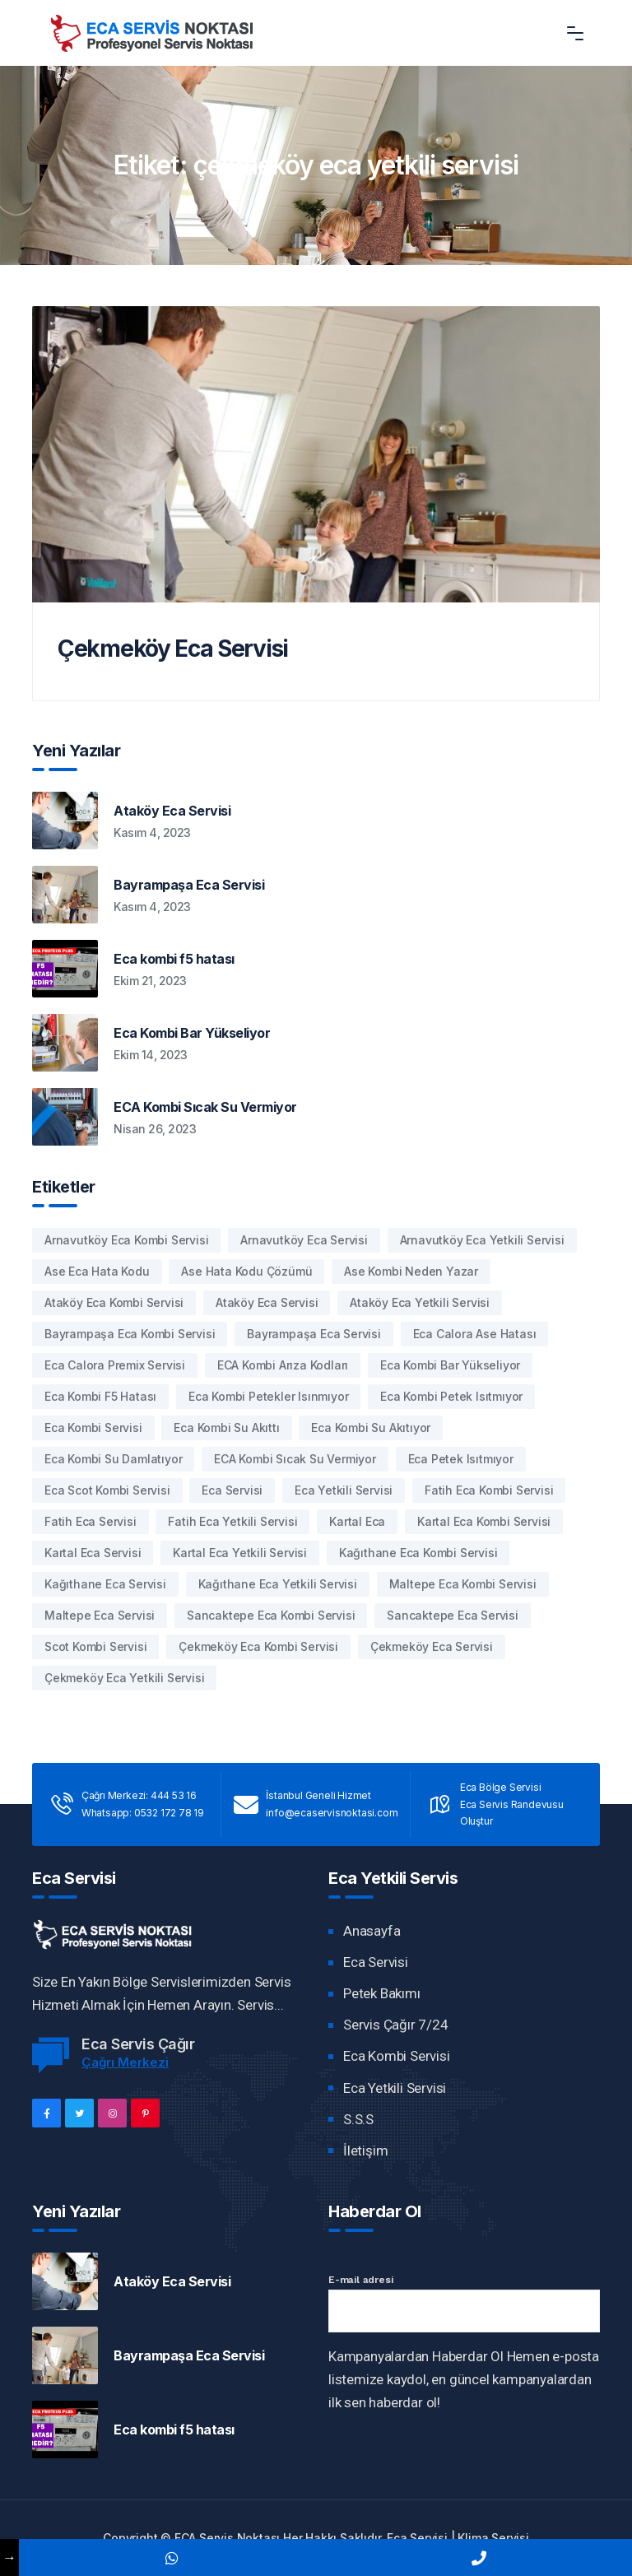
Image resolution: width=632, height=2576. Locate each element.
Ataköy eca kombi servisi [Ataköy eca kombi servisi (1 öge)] (114, 1302)
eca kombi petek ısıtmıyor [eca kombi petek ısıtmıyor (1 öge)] (451, 1396)
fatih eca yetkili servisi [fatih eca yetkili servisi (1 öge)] (232, 1521)
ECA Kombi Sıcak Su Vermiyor (205, 1107)
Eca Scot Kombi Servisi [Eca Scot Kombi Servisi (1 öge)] (107, 1490)
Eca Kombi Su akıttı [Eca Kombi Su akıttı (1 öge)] (226, 1427)
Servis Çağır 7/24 (395, 2024)
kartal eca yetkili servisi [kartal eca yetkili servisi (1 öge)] (240, 1553)
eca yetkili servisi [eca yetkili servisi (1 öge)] (344, 1490)
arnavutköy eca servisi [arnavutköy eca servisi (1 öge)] (304, 1240)
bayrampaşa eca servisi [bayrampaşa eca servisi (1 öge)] (314, 1334)
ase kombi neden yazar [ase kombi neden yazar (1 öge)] (411, 1271)
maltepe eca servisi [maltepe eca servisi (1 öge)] (99, 1615)
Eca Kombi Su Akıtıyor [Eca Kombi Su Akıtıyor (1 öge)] (370, 1427)
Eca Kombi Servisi (396, 2056)
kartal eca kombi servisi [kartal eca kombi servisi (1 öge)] (484, 1521)
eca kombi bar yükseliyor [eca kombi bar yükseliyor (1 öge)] (450, 1365)
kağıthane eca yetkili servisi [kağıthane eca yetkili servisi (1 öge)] (277, 1584)
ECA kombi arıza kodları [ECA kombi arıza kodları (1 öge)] (282, 1365)
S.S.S (358, 2119)
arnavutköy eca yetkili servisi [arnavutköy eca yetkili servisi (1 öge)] (482, 1240)
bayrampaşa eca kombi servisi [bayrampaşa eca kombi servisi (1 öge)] (129, 1334)
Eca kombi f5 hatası (174, 959)
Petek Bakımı (382, 1993)
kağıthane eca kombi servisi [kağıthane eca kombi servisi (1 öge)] (418, 1553)
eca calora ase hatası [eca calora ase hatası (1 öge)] (475, 1334)
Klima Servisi (493, 2538)
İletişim (365, 2150)
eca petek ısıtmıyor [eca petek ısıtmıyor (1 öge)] (461, 1459)
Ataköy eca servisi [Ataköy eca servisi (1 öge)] (267, 1302)
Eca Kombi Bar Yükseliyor (192, 1033)
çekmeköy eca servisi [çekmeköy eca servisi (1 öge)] (431, 1646)
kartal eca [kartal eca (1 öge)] (357, 1521)
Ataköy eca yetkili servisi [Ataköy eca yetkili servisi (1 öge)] (420, 1302)
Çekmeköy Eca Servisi (173, 649)
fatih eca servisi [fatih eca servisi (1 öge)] (90, 1521)
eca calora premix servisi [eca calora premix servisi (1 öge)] (114, 1365)
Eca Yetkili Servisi (394, 2088)
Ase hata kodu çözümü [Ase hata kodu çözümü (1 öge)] (246, 1271)
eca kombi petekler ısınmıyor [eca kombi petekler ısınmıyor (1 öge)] (268, 1396)
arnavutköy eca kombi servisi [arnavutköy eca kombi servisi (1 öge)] (126, 1240)
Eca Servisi (375, 1962)
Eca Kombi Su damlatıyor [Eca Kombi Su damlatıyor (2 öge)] (113, 1459)
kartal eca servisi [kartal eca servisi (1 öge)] (92, 1553)
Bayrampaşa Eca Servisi (189, 884)
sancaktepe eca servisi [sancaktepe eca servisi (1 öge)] (452, 1615)
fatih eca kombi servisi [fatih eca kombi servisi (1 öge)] (489, 1490)
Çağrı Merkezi (125, 2062)
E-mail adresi (360, 2279)
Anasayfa (371, 1931)
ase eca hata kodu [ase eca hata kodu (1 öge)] (97, 1271)
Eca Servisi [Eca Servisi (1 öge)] (232, 1490)
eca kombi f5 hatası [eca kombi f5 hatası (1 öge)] (100, 1396)
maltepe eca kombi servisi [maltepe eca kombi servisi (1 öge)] (463, 1584)
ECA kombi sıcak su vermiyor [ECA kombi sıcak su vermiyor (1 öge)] (295, 1459)
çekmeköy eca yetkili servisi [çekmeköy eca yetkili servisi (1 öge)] (124, 1678)
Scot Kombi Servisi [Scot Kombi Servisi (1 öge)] (95, 1646)
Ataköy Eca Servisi (172, 810)
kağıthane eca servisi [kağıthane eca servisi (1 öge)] (105, 1584)
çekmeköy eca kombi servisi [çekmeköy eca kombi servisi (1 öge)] (258, 1646)
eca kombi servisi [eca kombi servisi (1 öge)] (93, 1427)
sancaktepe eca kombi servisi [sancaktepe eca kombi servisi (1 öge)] (271, 1615)
